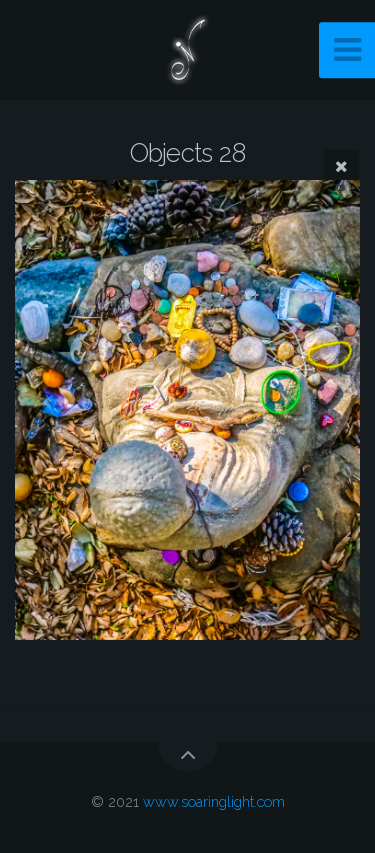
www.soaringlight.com (214, 801)
